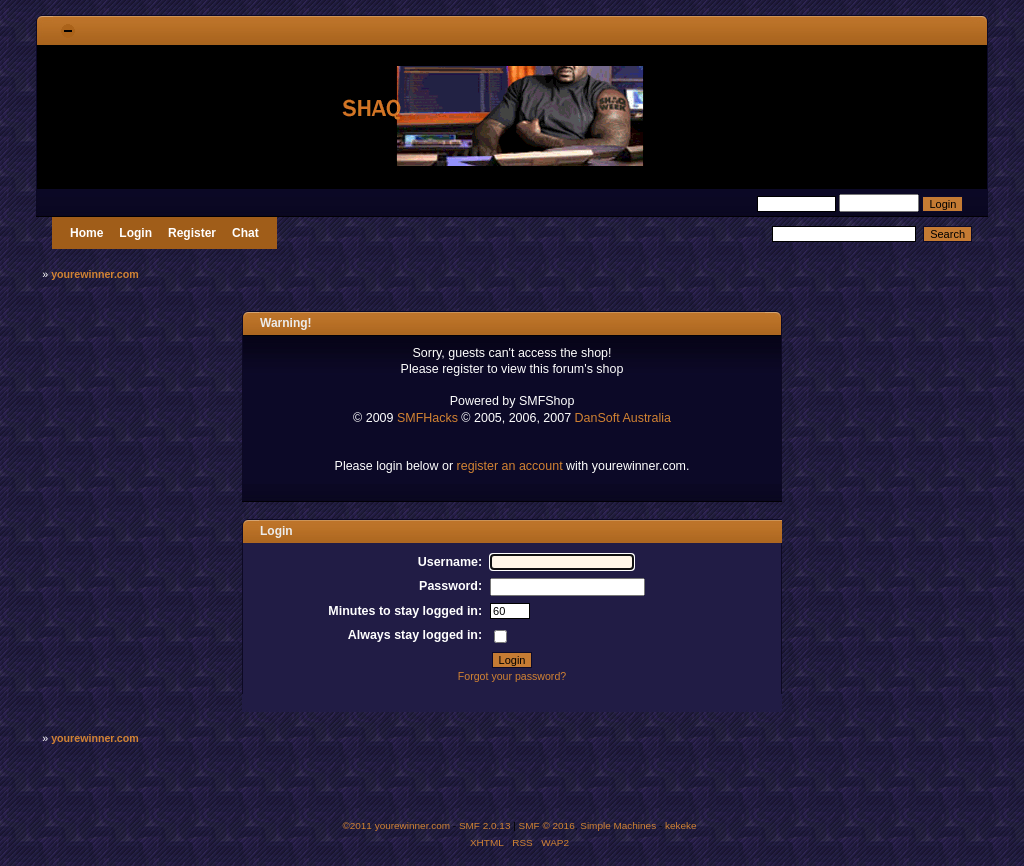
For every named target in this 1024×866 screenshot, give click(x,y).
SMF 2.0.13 (485, 825)
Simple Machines (618, 825)
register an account (510, 466)
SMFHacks (427, 418)
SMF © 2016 (547, 825)
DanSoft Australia (623, 418)
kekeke (681, 825)
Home (86, 233)
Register (192, 233)
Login (135, 233)
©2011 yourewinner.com (396, 825)
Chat (245, 233)
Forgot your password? (512, 676)
